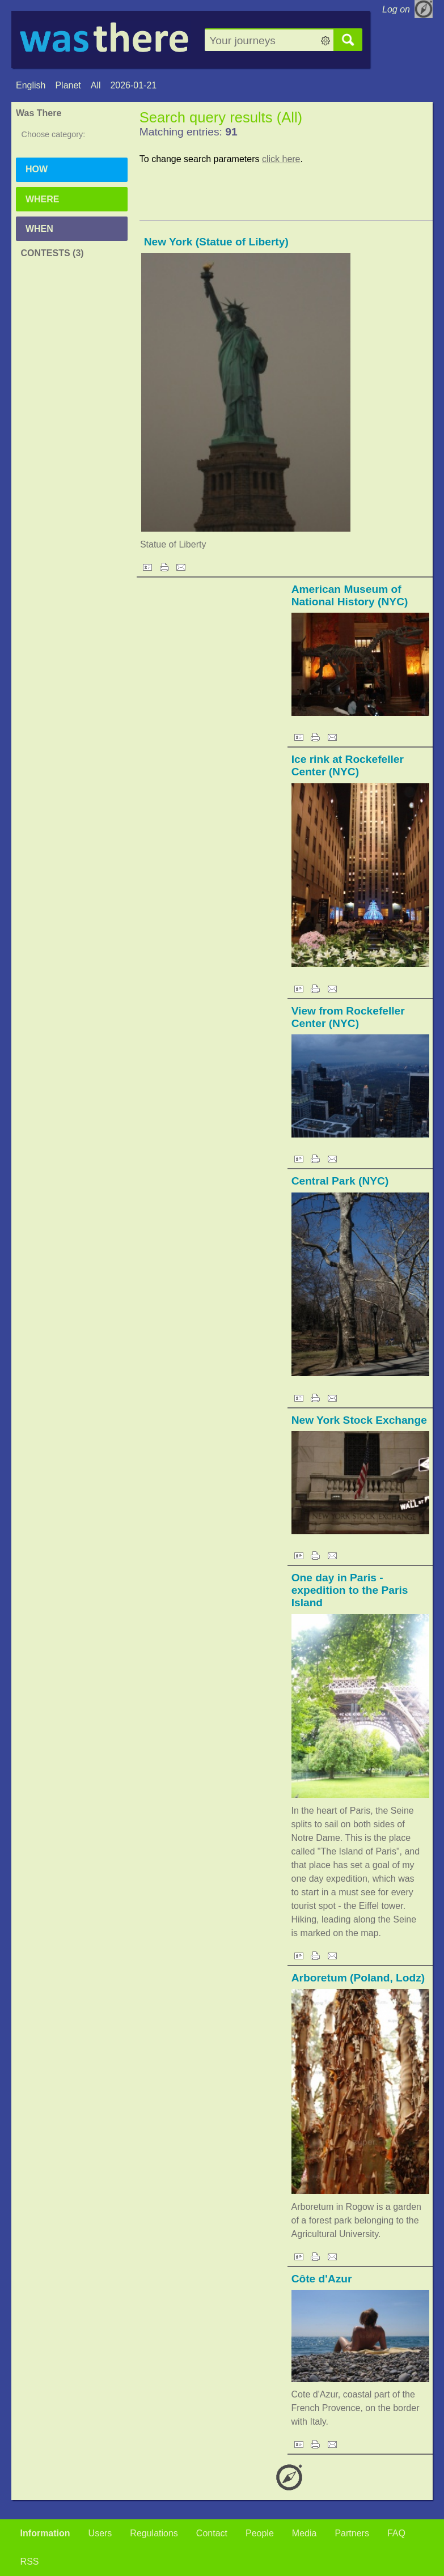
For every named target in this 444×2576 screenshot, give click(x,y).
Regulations (154, 2533)
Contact (211, 2533)
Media (304, 2533)
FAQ (396, 2533)
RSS (29, 2561)
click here (281, 159)
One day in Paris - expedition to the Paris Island (349, 1590)
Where (43, 199)
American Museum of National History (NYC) (349, 595)
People (260, 2533)
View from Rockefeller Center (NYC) (348, 1017)
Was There (38, 113)
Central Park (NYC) (340, 1181)
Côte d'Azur (321, 2279)
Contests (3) (51, 253)
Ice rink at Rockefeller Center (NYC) (347, 765)
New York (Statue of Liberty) (216, 242)
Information (45, 2533)
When (39, 229)
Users (100, 2533)
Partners (352, 2533)
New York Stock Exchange (359, 1420)
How (37, 169)
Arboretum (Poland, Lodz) (358, 1978)
